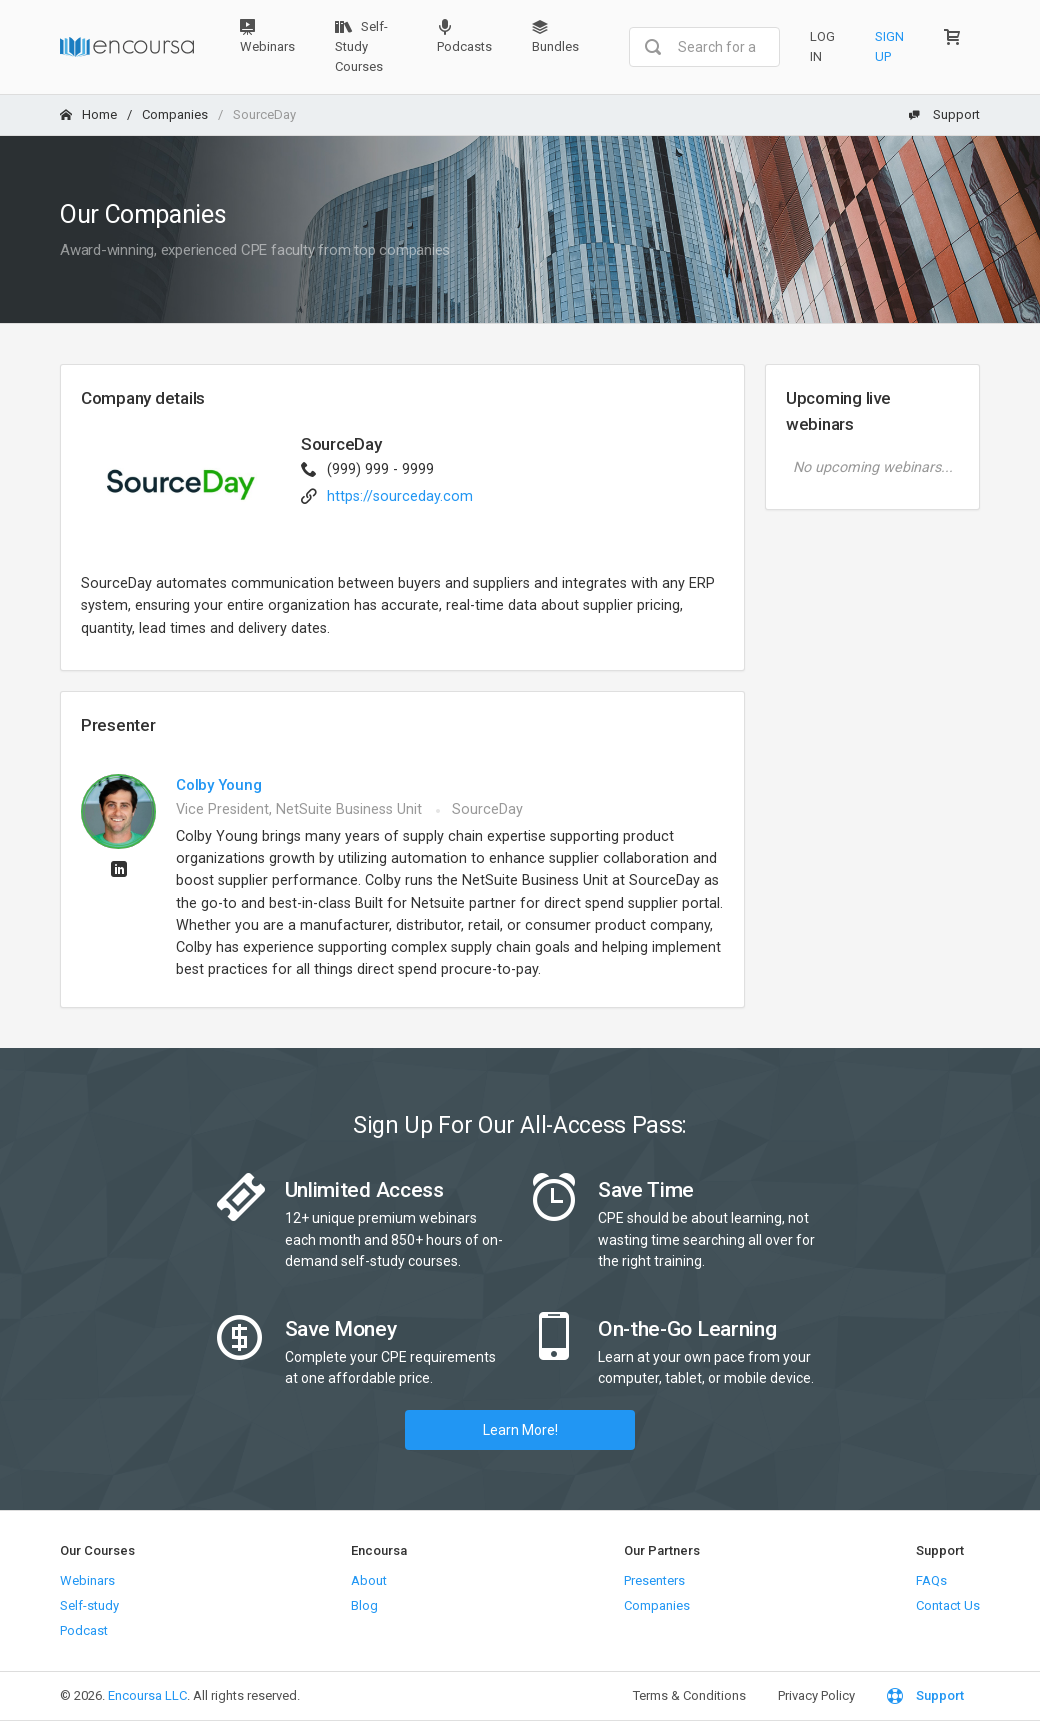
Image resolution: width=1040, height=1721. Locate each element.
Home (88, 114)
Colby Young (219, 785)
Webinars (267, 36)
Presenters (654, 1580)
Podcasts (464, 36)
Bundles (555, 36)
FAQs (931, 1580)
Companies (175, 114)
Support (944, 114)
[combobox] (704, 47)
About (369, 1580)
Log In (822, 46)
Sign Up (889, 46)
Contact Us (948, 1605)
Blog (364, 1605)
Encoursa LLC (147, 1695)
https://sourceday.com (400, 496)
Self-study (89, 1605)
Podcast (84, 1630)
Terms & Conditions (689, 1695)
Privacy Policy (816, 1695)
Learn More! (520, 1430)
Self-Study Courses (361, 46)
